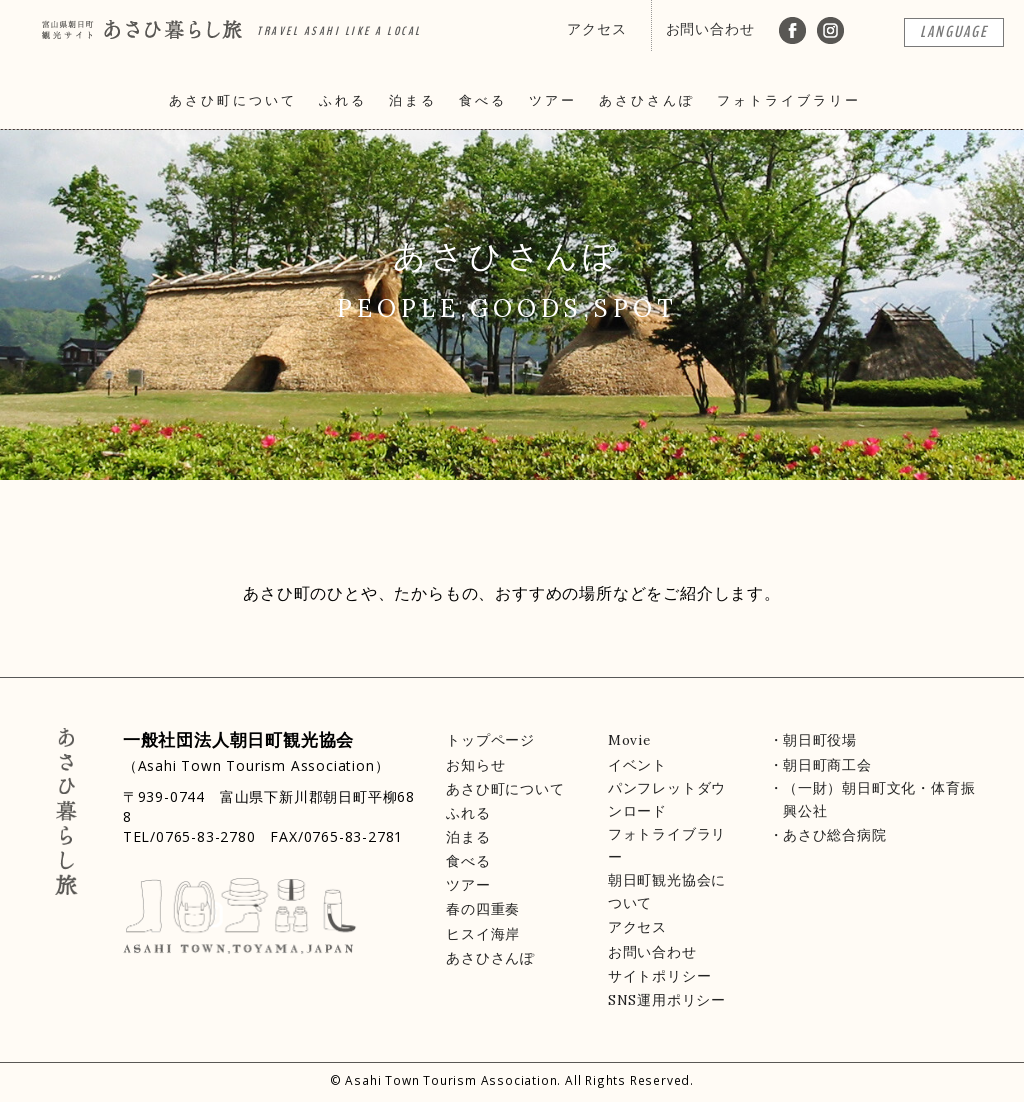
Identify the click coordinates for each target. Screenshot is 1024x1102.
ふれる (343, 100)
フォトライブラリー (789, 100)
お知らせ (475, 765)
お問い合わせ (710, 29)
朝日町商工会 (827, 765)
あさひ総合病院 (835, 835)
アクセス (596, 29)
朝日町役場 (820, 740)
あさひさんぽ (647, 100)
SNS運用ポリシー (667, 1000)
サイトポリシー (660, 976)
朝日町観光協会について (667, 891)
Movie (629, 740)
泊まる (413, 100)
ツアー (553, 100)
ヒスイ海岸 (483, 934)
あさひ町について (233, 100)
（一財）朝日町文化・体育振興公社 (879, 799)
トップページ (490, 740)
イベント (637, 765)
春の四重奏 (483, 909)
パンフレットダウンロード (667, 799)
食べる (483, 100)
